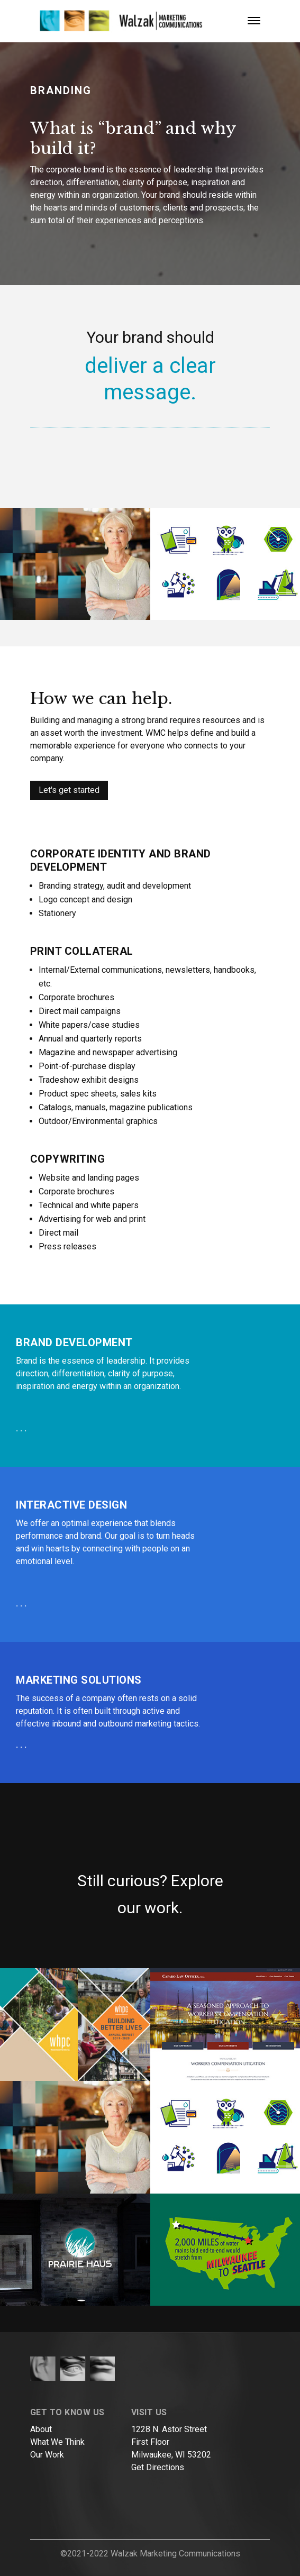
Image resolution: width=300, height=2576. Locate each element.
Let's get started (69, 790)
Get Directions (157, 2467)
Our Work (47, 2455)
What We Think (57, 2442)
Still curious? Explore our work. (150, 1894)
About (41, 2429)
